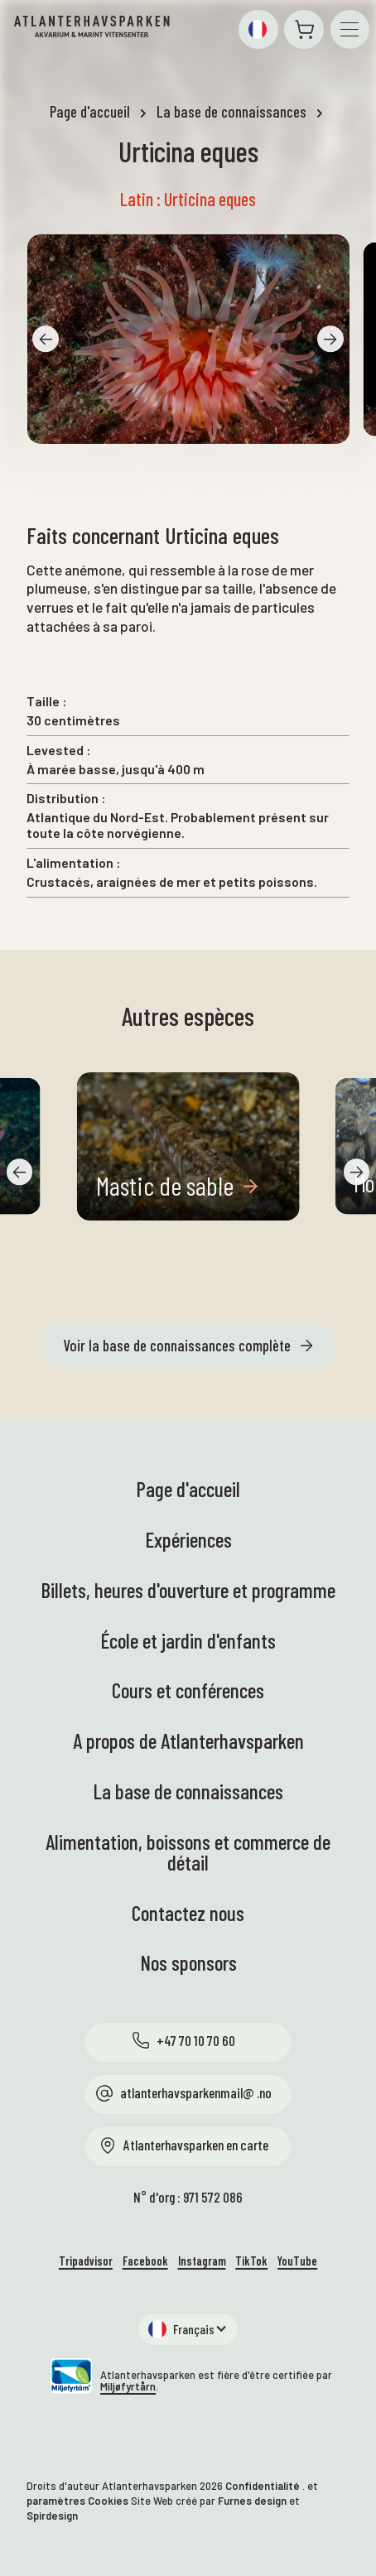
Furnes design (252, 2500)
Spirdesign (52, 2515)
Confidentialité (262, 2485)
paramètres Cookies (77, 2500)
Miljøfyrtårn (128, 2386)
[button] (258, 29)
